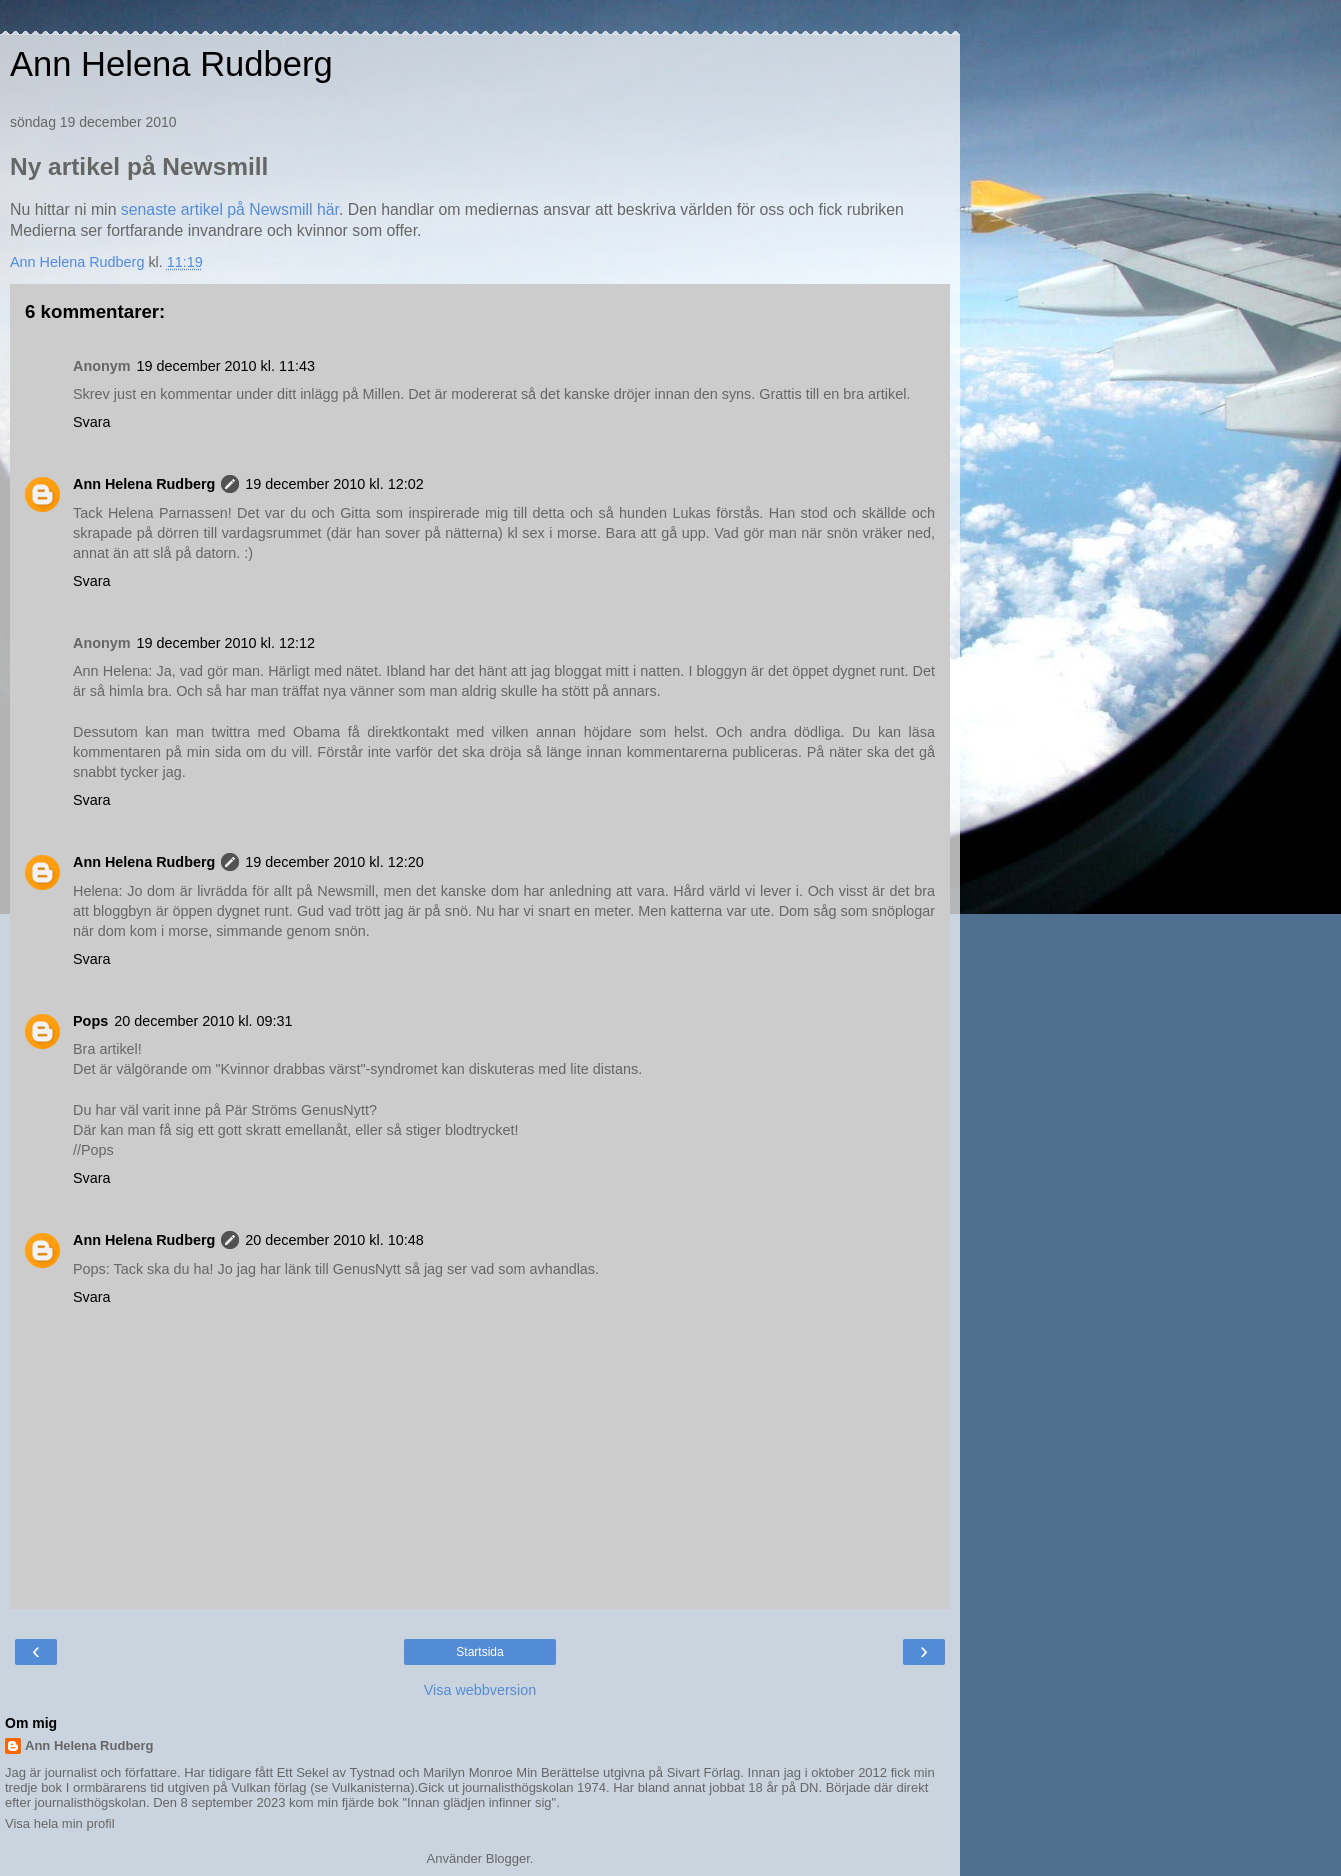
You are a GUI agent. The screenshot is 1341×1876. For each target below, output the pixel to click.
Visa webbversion (480, 1690)
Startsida (479, 1652)
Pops (90, 1021)
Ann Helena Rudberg (171, 64)
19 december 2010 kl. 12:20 (334, 862)
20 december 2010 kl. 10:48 (334, 1240)
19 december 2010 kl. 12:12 (226, 643)
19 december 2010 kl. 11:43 (226, 366)
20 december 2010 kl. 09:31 (203, 1021)
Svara (92, 422)
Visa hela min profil (60, 1823)
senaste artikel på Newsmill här (230, 209)
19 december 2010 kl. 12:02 (334, 484)
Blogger (508, 1858)
